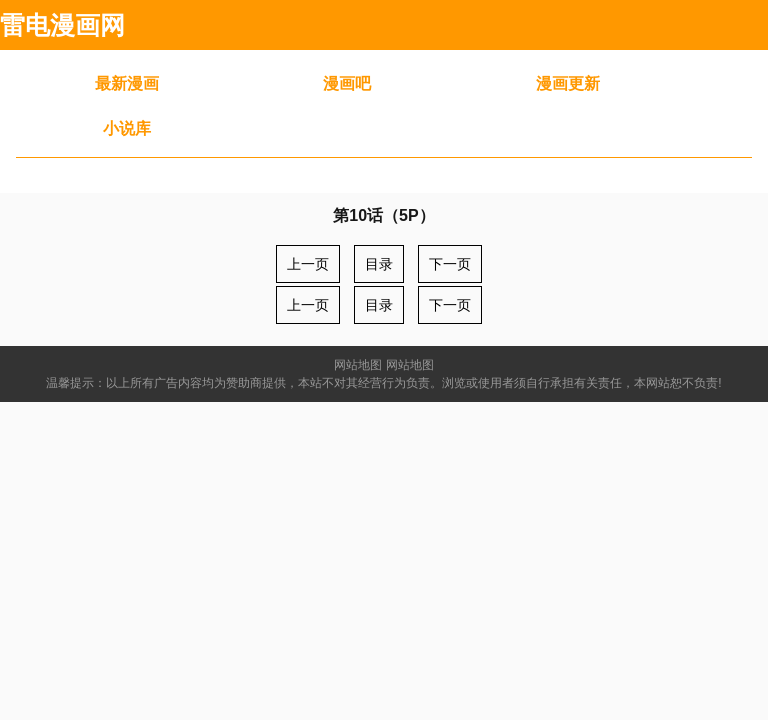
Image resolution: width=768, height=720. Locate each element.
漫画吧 (347, 83)
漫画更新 (568, 83)
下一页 (450, 264)
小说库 (127, 128)
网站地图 (358, 365)
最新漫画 (127, 83)
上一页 (308, 264)
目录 (379, 264)
